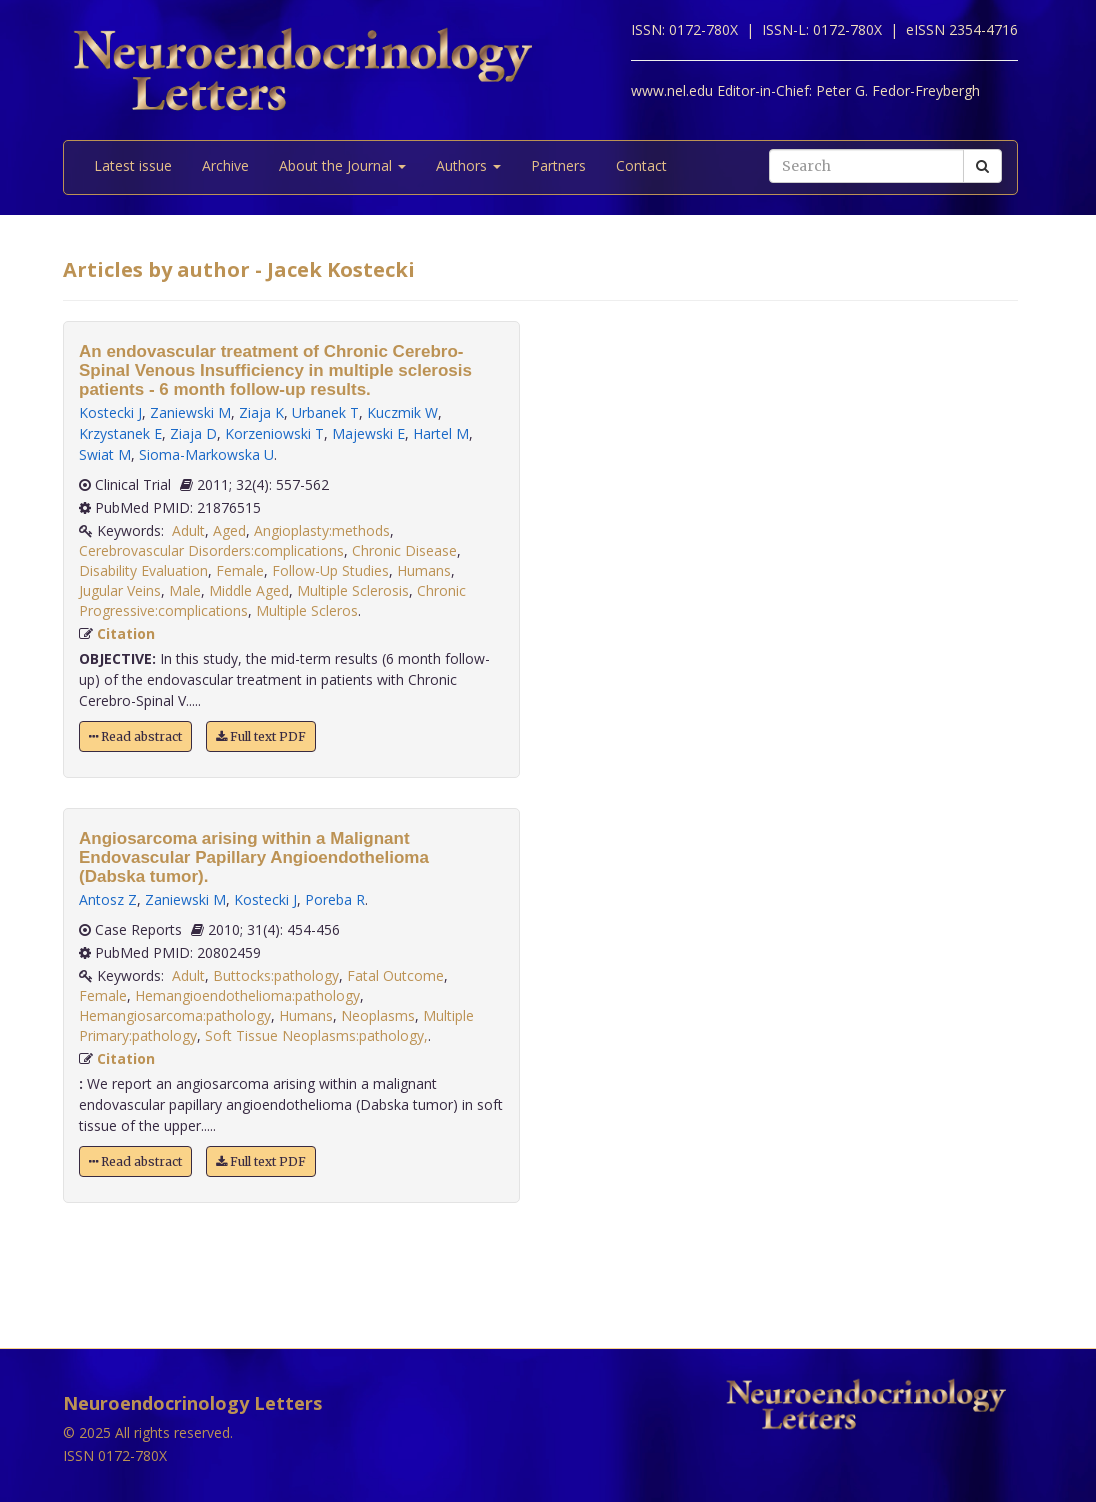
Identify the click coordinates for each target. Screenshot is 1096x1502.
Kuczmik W (402, 412)
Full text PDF (261, 736)
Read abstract (135, 736)
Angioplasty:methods (322, 530)
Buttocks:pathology (276, 975)
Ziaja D (193, 433)
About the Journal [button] (342, 165)
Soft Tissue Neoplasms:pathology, (316, 1035)
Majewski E (368, 433)
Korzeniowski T (274, 433)
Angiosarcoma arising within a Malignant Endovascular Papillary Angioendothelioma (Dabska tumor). (254, 857)
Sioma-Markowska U (206, 454)
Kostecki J (110, 412)
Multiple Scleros (307, 610)
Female (240, 570)
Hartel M (441, 433)
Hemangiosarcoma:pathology (175, 1015)
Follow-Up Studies (330, 570)
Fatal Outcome (395, 975)
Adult (188, 530)
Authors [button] (468, 165)
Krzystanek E (120, 433)
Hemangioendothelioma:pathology (247, 995)
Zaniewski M (190, 412)
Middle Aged (249, 590)
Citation (126, 633)
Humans (424, 570)
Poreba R (335, 899)
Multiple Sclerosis (353, 590)
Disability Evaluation (143, 570)
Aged (229, 530)
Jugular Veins (120, 590)
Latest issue (133, 165)
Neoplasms (378, 1015)
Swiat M (105, 454)
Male (185, 590)
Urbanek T (325, 412)
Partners (558, 165)
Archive (225, 165)
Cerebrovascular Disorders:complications (211, 550)
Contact (641, 165)
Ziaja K (261, 412)
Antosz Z (108, 899)
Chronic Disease (404, 550)
